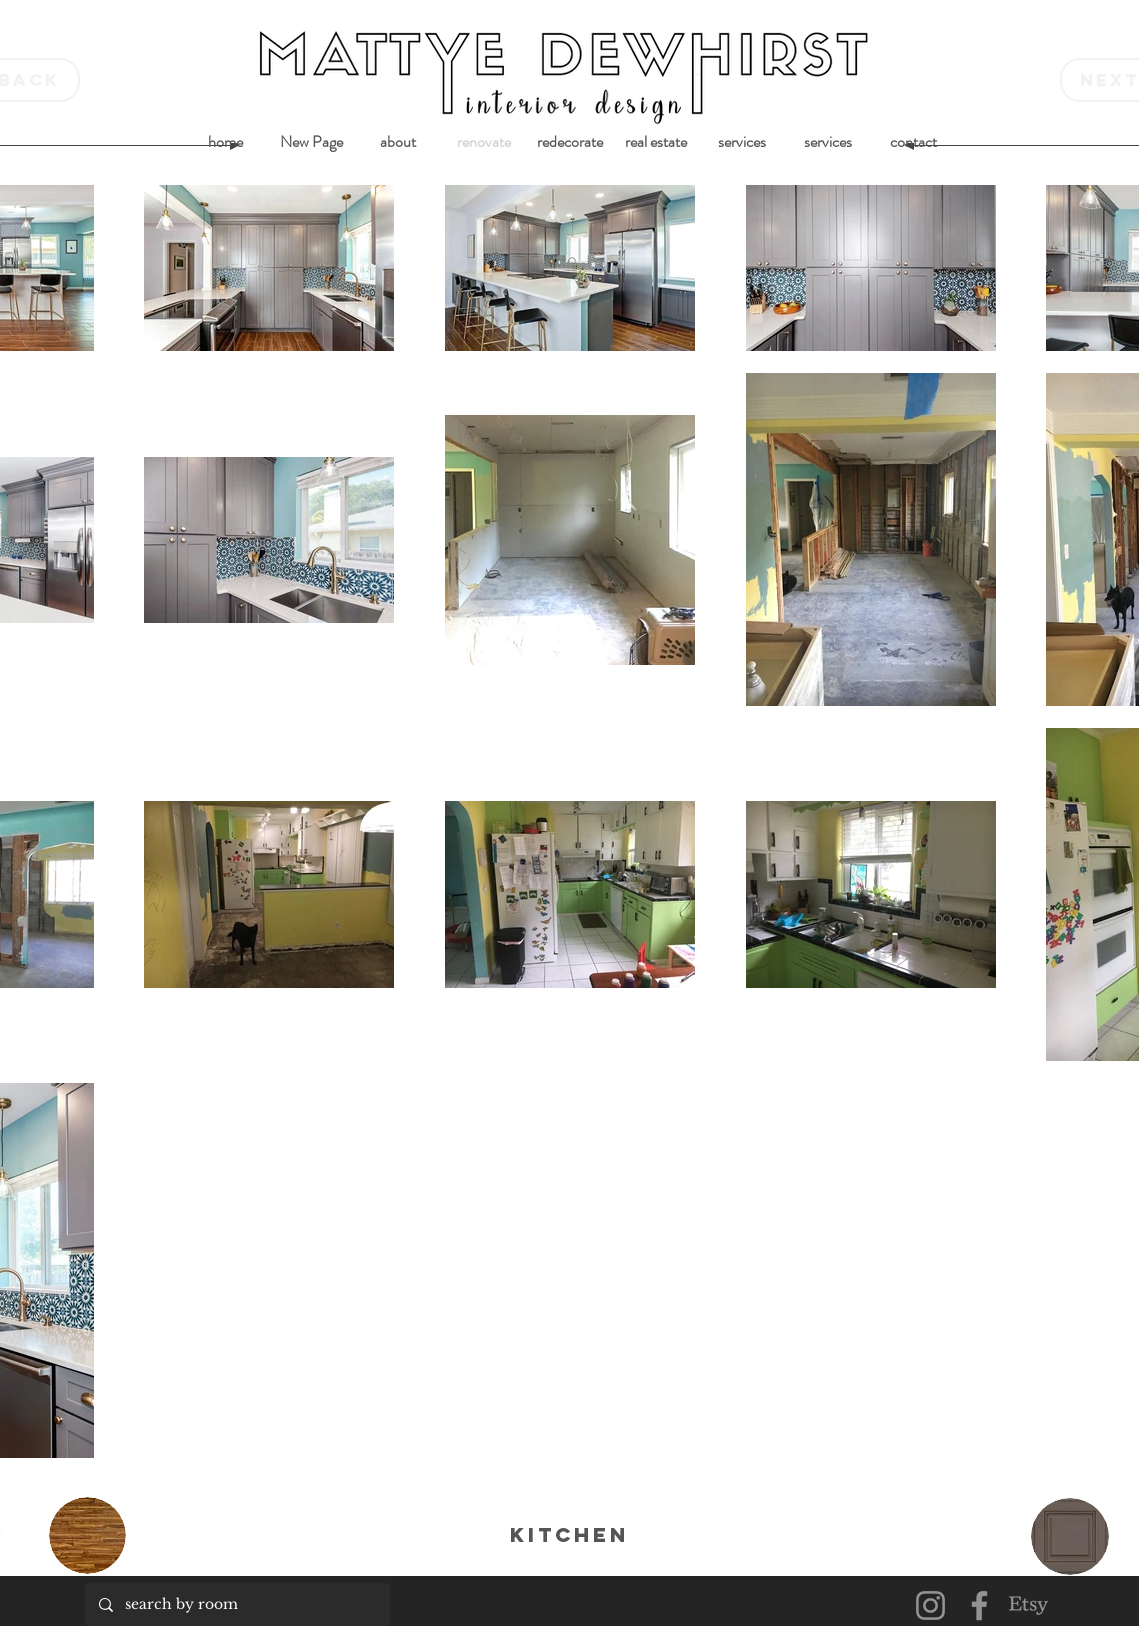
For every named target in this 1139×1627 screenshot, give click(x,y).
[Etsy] (1028, 1605)
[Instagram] (930, 1605)
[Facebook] (979, 1605)
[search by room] (236, 1604)
